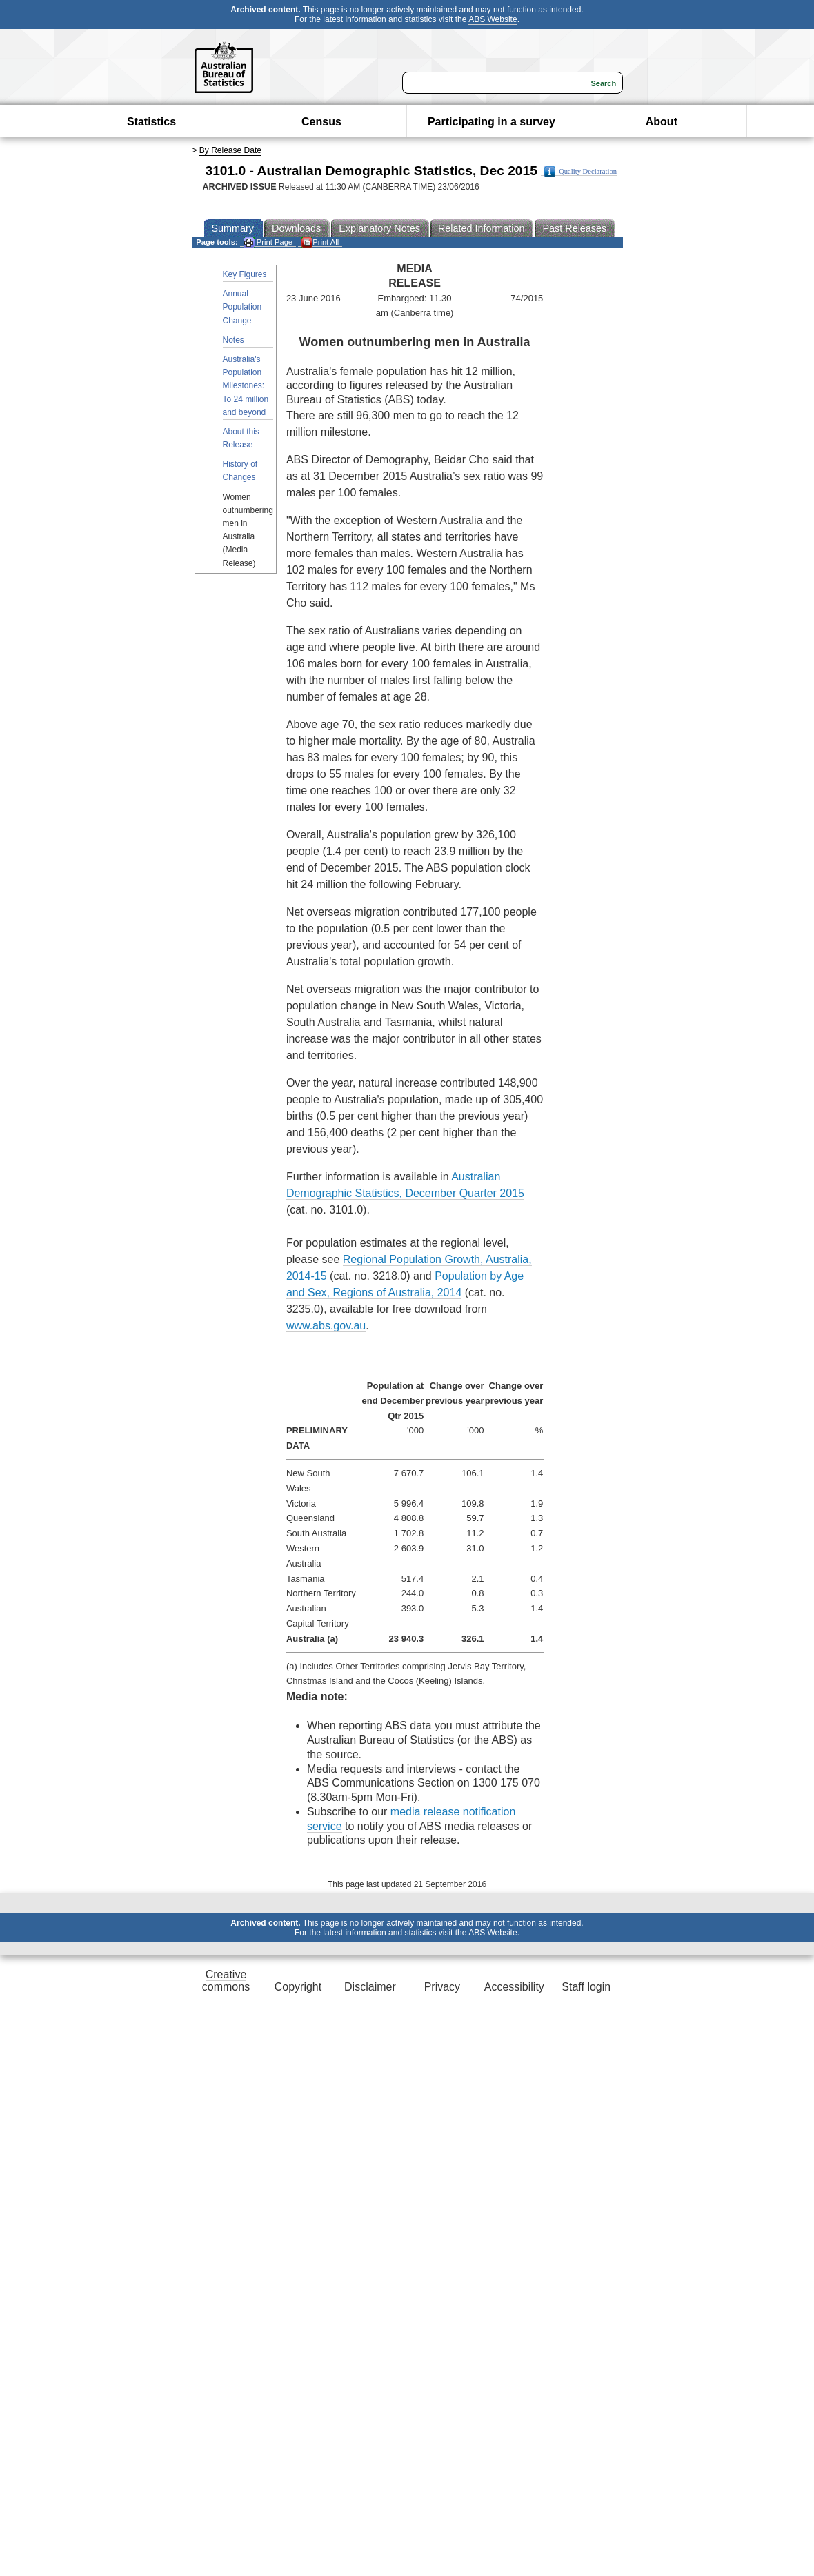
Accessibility (514, 1987)
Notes (233, 340)
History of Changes (240, 470)
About (661, 122)
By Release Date (230, 150)
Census (321, 122)
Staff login (586, 1987)
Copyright (298, 1987)
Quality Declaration (580, 172)
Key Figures (245, 274)
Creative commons (226, 1981)
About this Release (241, 438)
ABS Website (492, 19)
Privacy (442, 1987)
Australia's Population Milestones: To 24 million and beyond (246, 385)
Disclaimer (370, 1987)
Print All (320, 242)
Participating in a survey (491, 122)
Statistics (151, 122)
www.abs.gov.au (326, 1325)
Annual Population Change (242, 307)
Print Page (268, 242)
